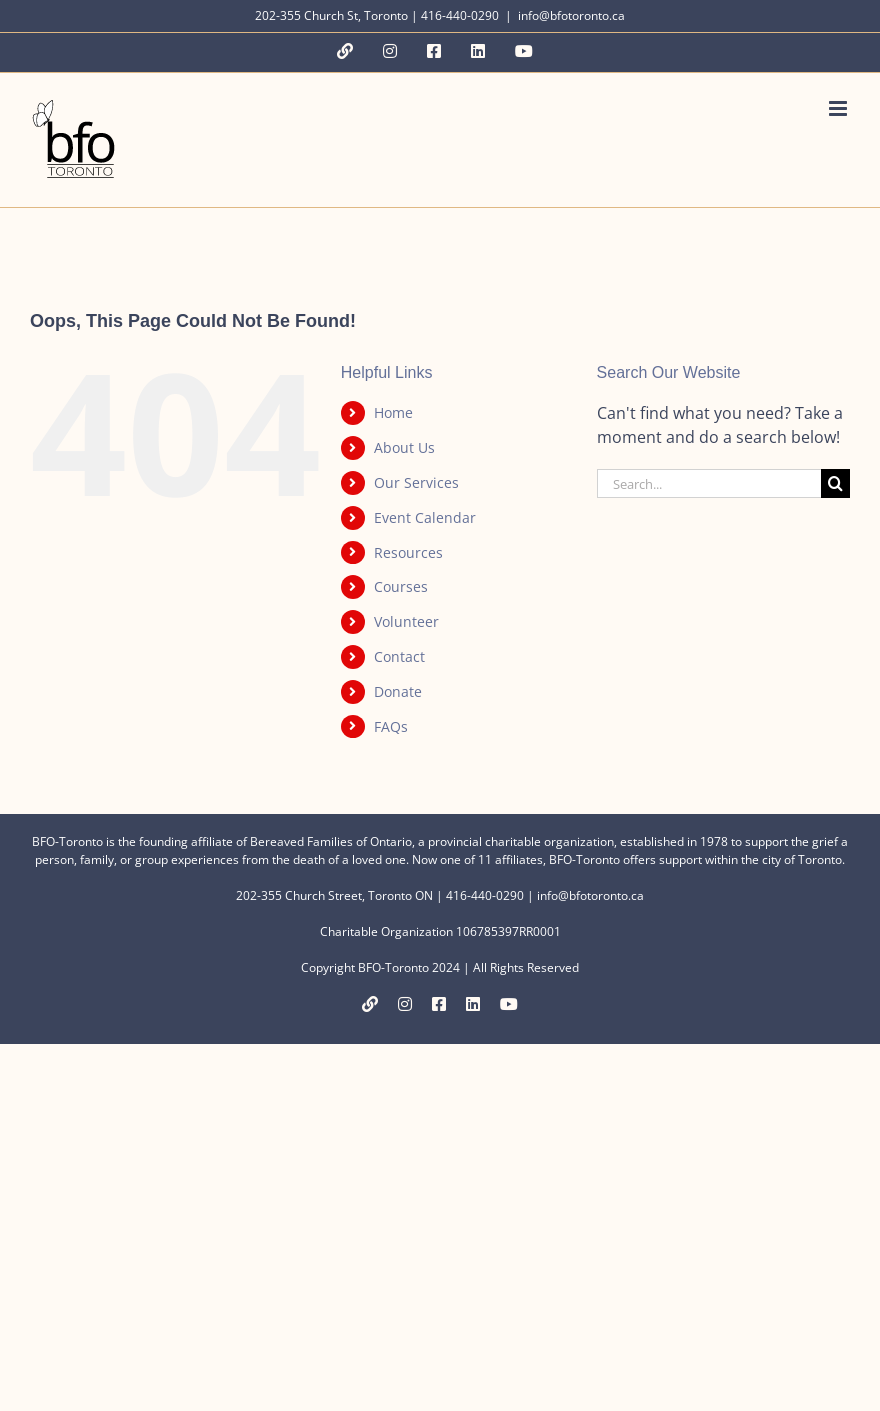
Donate (398, 691)
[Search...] (709, 483)
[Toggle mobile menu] (839, 108)
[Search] (835, 483)
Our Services (416, 482)
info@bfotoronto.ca (571, 15)
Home (393, 412)
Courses (401, 586)
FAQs (391, 726)
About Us (404, 447)
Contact (399, 656)
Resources (408, 552)
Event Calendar (425, 517)
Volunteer (406, 621)
